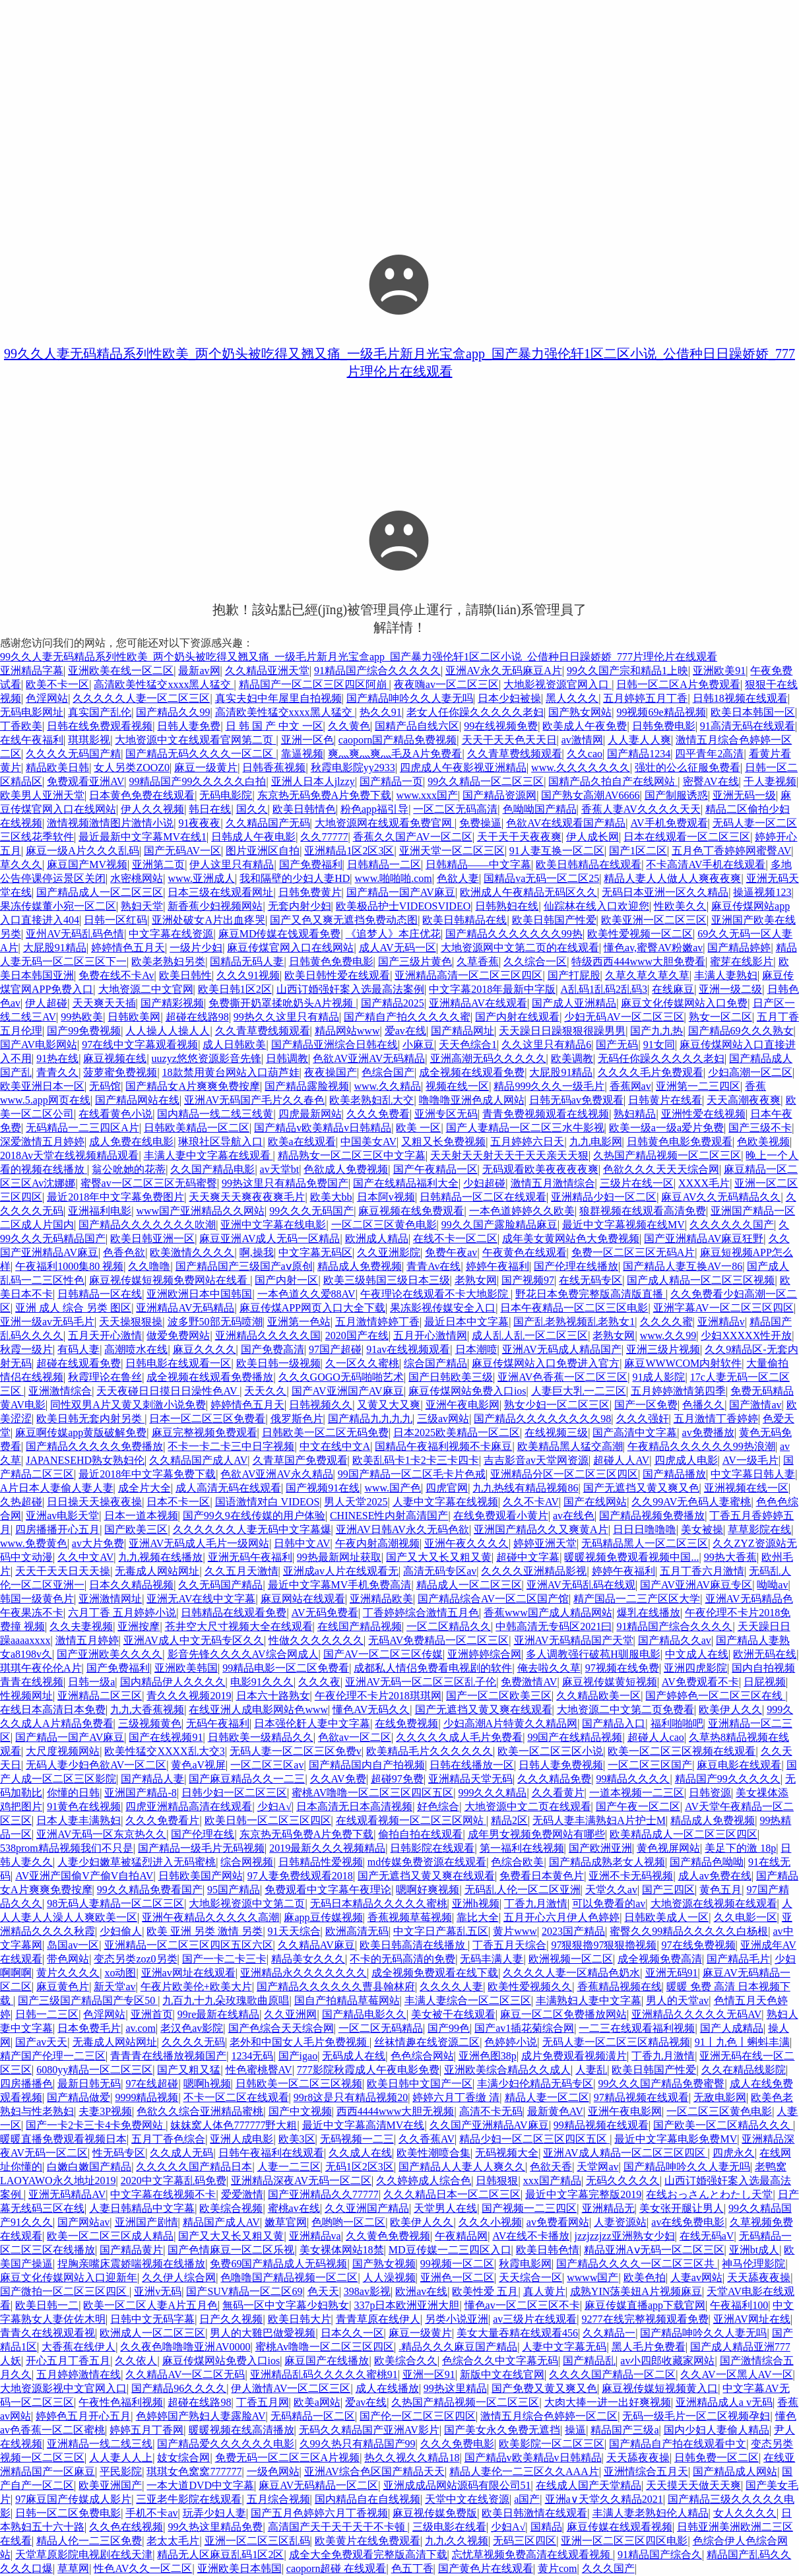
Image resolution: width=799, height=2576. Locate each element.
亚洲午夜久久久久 (466, 1543)
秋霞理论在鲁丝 (105, 1377)
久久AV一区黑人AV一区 (736, 2374)
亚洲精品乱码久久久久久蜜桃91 (324, 2374)
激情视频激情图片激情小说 (110, 823)
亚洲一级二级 (730, 989)
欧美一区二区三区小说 (550, 1751)
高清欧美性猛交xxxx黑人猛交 (164, 684)
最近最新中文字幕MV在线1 (143, 836)
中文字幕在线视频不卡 (163, 2194)
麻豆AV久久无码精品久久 (721, 1197)
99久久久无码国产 (311, 1210)
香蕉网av (630, 1086)
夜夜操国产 (330, 1072)
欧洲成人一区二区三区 (152, 2333)
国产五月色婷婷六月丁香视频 (319, 2513)
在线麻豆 (673, 989)
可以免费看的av (608, 1903)
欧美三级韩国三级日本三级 (386, 1280)
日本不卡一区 (178, 1501)
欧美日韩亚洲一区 (152, 1238)
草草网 (73, 2568)
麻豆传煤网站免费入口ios (467, 1391)
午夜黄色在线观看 (524, 1252)
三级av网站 (443, 1418)
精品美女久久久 (308, 1958)
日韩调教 (287, 1058)
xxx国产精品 (552, 2180)
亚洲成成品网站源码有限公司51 (457, 2485)
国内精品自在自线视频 (367, 2499)
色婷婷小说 (510, 2042)
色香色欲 (124, 1252)
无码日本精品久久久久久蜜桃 (378, 1903)
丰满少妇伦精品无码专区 (535, 2083)
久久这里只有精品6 (546, 1044)
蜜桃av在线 (294, 2208)
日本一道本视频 (141, 1515)
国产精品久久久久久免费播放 (94, 1446)
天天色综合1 (468, 1044)
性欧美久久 (680, 906)
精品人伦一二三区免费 (89, 2540)
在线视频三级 (556, 1432)
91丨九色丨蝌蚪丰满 (742, 2042)
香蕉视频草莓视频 (410, 1917)
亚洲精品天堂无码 (470, 1778)
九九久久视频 (456, 2540)
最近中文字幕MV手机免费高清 (340, 1584)
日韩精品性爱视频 (320, 1862)
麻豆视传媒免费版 (435, 2513)
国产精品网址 (462, 1030)
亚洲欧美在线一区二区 (121, 670)
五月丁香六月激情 (702, 1571)
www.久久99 (668, 1335)
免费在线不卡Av (116, 975)
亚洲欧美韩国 (186, 1668)
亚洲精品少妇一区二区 (603, 1197)
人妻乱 (591, 2069)
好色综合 (438, 1806)
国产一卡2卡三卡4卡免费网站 (96, 2125)
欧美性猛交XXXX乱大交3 (164, 1751)
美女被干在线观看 (453, 2014)
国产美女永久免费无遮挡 (502, 2429)
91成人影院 (658, 1377)
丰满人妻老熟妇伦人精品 (650, 2513)
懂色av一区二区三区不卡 (522, 2305)
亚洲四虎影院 (695, 1668)
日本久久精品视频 (131, 1584)
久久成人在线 (360, 2152)
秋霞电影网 (525, 2263)
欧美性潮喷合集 (433, 2152)
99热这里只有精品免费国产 (285, 1183)
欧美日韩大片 (299, 2319)
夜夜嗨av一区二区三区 (446, 684)
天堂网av (597, 2166)
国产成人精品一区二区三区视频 (701, 1280)
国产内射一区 (286, 1280)
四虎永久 (734, 2152)
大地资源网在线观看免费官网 (385, 823)
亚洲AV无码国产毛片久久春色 (254, 1100)
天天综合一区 (530, 2277)
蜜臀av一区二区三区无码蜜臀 (148, 1183)
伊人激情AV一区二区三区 (290, 2388)
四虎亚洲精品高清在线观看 (188, 1806)
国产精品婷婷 (739, 947)
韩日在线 (210, 809)
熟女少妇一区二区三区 (557, 1404)
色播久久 (703, 1404)
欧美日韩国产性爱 (554, 920)
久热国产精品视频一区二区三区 (667, 1155)
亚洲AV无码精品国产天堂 (573, 1640)
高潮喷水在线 (136, 1349)
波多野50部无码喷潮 (215, 1321)
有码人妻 (78, 1349)
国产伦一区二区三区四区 (418, 2416)
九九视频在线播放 (160, 1557)
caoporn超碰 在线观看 (336, 2568)
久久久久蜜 (666, 1321)
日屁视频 (765, 1681)
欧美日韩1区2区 (235, 989)
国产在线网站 (595, 1501)
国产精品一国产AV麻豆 (400, 892)
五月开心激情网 (430, 1335)
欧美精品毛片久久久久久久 (429, 1751)
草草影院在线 (759, 1529)
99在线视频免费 (501, 726)
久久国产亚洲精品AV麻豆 (489, 2125)
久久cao (584, 753)
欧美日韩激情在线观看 (534, 2513)
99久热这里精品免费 (215, 2526)
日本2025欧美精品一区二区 (456, 1432)
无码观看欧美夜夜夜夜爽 (540, 1169)
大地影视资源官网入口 (557, 684)
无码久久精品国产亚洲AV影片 (369, 2429)
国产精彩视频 (172, 1003)
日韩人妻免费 (188, 726)
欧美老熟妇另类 (168, 961)
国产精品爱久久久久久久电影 (225, 2443)
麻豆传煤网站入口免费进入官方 (546, 1363)
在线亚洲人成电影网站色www (258, 1709)
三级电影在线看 (449, 2526)
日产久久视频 (231, 2319)
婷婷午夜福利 (497, 1266)
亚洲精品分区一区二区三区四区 (564, 1474)
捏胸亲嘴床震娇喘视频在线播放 (131, 2263)
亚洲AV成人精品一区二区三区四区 (625, 2152)
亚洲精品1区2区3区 (349, 850)
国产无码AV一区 (182, 850)
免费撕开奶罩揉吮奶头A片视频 (282, 1003)
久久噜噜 (149, 1266)
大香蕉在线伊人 (78, 2346)
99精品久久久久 (633, 1778)
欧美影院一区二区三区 (551, 2443)
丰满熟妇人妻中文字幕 (588, 2000)
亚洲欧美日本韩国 (239, 2568)
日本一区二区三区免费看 (207, 1418)
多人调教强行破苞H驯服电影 (593, 1654)
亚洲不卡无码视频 (631, 1875)
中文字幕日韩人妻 (753, 1474)
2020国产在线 (357, 1335)
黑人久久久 (572, 698)
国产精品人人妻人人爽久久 (462, 2166)
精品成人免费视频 (359, 1266)
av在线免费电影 (687, 2222)
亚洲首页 (152, 2014)
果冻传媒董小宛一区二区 (58, 906)
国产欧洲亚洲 (600, 1848)
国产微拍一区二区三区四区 (64, 2291)
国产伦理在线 (202, 1834)
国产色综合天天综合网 (281, 2028)
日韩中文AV (302, 1543)
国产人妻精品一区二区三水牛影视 (525, 1127)
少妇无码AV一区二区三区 (624, 1016)
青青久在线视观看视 (47, 2333)
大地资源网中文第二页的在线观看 (520, 947)
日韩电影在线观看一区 (178, 1363)
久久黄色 (349, 726)
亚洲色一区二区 (457, 2277)
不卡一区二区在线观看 (236, 2097)
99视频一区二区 (457, 2263)
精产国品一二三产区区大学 (636, 1598)
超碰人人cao (655, 1737)
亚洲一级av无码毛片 (47, 1321)
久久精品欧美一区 (598, 1695)
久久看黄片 (558, 1792)
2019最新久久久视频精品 (327, 1848)
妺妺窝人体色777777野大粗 (233, 2125)
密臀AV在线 (711, 781)
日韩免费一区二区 (716, 2457)
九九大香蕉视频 (147, 1709)
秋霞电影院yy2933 (353, 767)
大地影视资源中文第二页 (247, 1903)
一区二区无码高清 (455, 809)
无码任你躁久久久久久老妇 (661, 1058)
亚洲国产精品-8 (140, 1792)
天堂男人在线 (445, 2208)
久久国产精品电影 (212, 1169)
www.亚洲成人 (201, 878)
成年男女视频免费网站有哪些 (536, 1834)
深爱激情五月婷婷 (42, 1141)
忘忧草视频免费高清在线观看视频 (532, 2554)
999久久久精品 (492, 1792)
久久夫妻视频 (81, 1626)
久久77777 (324, 836)
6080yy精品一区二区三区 (94, 2069)
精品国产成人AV (221, 2222)
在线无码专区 (590, 1280)
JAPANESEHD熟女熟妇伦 (85, 1460)
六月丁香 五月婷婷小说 (122, 1612)
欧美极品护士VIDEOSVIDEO (403, 906)
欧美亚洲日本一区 (42, 1086)
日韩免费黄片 (310, 892)
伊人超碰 (46, 1003)
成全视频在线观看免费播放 (209, 1377)
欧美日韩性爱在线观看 (337, 975)
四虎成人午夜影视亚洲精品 (463, 767)
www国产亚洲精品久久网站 (200, 1210)
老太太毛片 (172, 2540)
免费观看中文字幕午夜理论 (328, 1889)
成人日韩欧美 (234, 1044)
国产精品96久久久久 (178, 2388)
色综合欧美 (517, 1862)
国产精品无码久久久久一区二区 (200, 753)
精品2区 (509, 1820)
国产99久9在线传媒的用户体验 (254, 1515)
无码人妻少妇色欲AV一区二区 (96, 1765)
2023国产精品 (573, 1931)
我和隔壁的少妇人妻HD (295, 878)
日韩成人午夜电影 (253, 836)
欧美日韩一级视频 (278, 1363)
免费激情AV (529, 1681)
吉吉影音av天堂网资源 (536, 1460)
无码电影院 (225, 795)
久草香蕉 (478, 961)
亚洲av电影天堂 (62, 1515)
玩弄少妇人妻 (214, 2513)
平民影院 (121, 2471)
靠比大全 (478, 1917)
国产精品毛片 (738, 1958)
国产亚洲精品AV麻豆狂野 (703, 1238)
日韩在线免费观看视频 (99, 726)
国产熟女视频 (384, 2263)
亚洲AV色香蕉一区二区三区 (562, 1377)
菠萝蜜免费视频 (120, 1072)
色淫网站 (47, 698)
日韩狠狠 (497, 2180)
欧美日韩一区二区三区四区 (268, 1820)
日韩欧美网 (134, 1016)
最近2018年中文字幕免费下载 (147, 1474)
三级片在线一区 (637, 1183)
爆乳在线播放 (648, 1612)
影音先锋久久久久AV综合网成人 (243, 1654)
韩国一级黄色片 (37, 1598)
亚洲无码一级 (744, 795)
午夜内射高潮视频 (377, 1543)
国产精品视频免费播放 (652, 1515)
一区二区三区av (267, 1765)
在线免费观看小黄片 (500, 1515)
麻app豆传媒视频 (323, 1917)
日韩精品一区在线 (99, 1294)
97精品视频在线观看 (641, 2097)
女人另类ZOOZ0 (132, 767)
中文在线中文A (335, 1446)
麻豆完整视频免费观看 (204, 1432)
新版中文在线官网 (502, 2374)
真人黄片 (544, 2291)
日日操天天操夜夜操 (94, 1501)
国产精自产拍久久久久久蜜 (407, 1016)
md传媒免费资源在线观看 (427, 1862)
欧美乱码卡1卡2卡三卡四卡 (415, 1460)
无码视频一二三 (357, 2139)
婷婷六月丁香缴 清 (455, 2097)
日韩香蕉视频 (273, 767)
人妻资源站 (620, 2222)
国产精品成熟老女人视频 (607, 1862)
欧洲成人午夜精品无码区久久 (528, 892)
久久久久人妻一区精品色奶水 (571, 1972)
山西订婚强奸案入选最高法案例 (350, 989)
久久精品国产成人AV (198, 1460)
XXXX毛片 (704, 1183)
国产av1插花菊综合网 (524, 2028)
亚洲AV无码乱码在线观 (581, 1584)
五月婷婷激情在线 (78, 2374)
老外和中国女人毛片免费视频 (299, 2042)
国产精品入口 (613, 1723)
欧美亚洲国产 (110, 2485)
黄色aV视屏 (198, 1765)
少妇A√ (274, 1806)
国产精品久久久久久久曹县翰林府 (336, 1986)
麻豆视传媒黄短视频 (609, 1681)
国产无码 (617, 1044)
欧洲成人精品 (376, 1238)
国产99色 (449, 2028)
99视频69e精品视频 (660, 712)
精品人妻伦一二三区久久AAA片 (524, 2471)
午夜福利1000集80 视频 (69, 1266)
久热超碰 (21, 1501)
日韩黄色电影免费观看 (679, 1141)
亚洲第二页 (158, 864)
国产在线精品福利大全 (406, 1183)
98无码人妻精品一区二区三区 (115, 1903)
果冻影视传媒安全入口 (442, 1307)
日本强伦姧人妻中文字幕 (312, 1723)
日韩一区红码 (115, 920)
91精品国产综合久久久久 (674, 1626)
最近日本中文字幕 (466, 1321)
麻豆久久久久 (204, 1349)
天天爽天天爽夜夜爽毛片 (247, 1197)
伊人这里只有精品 (231, 864)
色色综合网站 (422, 2055)
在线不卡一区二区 (455, 1238)
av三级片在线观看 (535, 2319)
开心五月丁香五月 (68, 2360)
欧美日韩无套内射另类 (90, 1418)
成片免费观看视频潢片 (574, 2055)
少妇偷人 (121, 1931)
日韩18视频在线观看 (740, 698)
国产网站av (83, 2222)
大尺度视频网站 (63, 1751)
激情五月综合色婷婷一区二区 (549, 2416)
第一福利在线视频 (522, 1848)
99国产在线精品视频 (574, 1737)
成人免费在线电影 (131, 1141)
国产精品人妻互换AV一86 (682, 1266)
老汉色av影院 (191, 2028)
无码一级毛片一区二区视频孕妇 (696, 2416)
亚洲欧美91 (719, 670)
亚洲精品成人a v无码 (724, 2402)
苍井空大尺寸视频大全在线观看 (239, 1626)
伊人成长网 (592, 836)
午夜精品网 (461, 2236)
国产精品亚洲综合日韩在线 (334, 1044)
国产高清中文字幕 (634, 1432)
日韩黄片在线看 (665, 1100)
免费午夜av (451, 1252)
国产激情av (755, 1404)
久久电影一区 (745, 1917)
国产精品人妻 (152, 1778)
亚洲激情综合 (60, 1391)
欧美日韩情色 (304, 809)
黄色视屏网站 (668, 1848)
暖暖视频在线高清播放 (241, 2429)
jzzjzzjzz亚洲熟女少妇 (625, 2236)
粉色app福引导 (374, 809)
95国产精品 (233, 1889)
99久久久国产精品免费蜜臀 (661, 2083)
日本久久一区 (352, 2333)
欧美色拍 (644, 2277)
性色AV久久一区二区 (143, 2568)
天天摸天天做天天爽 (693, 2485)
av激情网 (582, 739)
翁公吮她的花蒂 (129, 1169)
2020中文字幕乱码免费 (173, 2180)
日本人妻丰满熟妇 (78, 1820)
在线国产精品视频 (359, 1626)
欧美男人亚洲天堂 (42, 795)
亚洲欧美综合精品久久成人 (507, 2069)
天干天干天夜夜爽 (519, 836)
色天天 (323, 2291)
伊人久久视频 (152, 809)
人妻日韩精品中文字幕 (142, 2208)
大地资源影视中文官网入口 (63, 2388)
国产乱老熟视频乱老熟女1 (574, 1321)
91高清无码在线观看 (747, 726)
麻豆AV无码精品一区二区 (318, 2485)
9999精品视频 (146, 2097)
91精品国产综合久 (660, 2554)
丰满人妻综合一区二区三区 (467, 2000)
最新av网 (199, 670)
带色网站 (68, 1958)
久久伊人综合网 (179, 2277)
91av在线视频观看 (408, 1349)
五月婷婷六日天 (527, 1141)
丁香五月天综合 (509, 1945)
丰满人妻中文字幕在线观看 (208, 1155)
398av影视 (367, 2291)
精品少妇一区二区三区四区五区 (534, 2139)
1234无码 (252, 2055)
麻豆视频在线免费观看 (411, 1210)
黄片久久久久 (68, 1972)
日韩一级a (91, 1681)
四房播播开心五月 (57, 1529)
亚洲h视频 (475, 1903)
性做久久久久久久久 (316, 1640)
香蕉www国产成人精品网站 (548, 1612)
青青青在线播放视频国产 (168, 2055)
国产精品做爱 (78, 2097)
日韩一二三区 (47, 2014)
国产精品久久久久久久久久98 (542, 1418)
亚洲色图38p (488, 2055)
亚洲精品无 (608, 2208)
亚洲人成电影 (241, 2139)
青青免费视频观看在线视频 (545, 1113)
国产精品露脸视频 (307, 1086)
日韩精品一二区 (384, 864)
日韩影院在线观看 (432, 1848)
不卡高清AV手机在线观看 (705, 864)
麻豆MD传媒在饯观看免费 (279, 933)
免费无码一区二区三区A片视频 (287, 2457)
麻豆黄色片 (62, 1986)
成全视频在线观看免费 (472, 1072)
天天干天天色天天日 (509, 739)
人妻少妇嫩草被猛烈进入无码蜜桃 (136, 1862)
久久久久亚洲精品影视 (534, 1571)
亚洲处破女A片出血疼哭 (208, 920)
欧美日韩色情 (547, 2249)
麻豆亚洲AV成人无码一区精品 (269, 1238)
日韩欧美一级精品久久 (260, 1737)
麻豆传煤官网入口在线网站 (290, 947)
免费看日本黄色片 (541, 1875)
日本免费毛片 (89, 2028)
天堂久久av (611, 1889)
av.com (140, 2028)
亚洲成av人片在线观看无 (341, 1571)
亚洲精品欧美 (381, 1598)
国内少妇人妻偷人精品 (716, 2429)
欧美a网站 (317, 2402)
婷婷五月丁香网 (146, 2429)
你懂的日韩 (73, 1792)
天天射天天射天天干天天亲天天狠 (509, 1155)
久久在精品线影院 (743, 2069)
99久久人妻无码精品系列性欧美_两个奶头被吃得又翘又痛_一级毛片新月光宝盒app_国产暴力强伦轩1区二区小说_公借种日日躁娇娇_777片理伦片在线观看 (358, 656)
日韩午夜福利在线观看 (271, 2152)
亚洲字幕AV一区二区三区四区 (723, 1307)
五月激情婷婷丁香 (377, 1321)
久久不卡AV (531, 1501)
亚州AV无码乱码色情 (75, 933)
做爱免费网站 (178, 1335)
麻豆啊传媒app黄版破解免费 (80, 1432)
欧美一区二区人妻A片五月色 (150, 2305)
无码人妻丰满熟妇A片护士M (599, 1820)
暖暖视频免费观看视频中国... (631, 1557)
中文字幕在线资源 (171, 933)
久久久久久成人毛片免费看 (459, 1737)
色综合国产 (388, 1072)
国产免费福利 (310, 864)
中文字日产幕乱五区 (440, 1931)
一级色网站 (273, 2471)
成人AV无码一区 (397, 947)
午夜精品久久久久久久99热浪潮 (701, 1446)
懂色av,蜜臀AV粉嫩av (653, 947)
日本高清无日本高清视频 (354, 1806)
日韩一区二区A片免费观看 (678, 684)
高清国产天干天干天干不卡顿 (338, 2526)
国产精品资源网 (499, 795)
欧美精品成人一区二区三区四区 (683, 1834)
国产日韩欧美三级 (450, 1377)
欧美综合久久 (405, 2360)
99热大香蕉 (730, 1557)
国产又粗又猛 (188, 2069)
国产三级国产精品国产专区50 (88, 2000)
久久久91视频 (248, 975)
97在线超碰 (151, 2083)
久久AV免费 (338, 1778)
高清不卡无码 (491, 2111)
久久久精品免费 (554, 1778)
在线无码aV (707, 2236)
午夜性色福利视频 (121, 2402)
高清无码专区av (439, 1571)
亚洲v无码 (157, 2291)
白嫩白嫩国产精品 (89, 2166)
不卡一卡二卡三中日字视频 (231, 1446)
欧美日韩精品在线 (464, 920)
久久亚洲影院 (388, 1252)
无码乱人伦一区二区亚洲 (522, 1889)
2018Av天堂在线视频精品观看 (69, 1155)
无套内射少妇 (299, 906)
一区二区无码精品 (380, 2028)
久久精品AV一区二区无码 (185, 2374)
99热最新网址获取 (339, 1557)
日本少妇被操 (509, 698)
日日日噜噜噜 (644, 1529)
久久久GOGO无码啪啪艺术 (341, 1377)
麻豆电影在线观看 (739, 1765)
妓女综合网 (183, 2457)
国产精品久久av (674, 1640)
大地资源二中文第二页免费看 (625, 1709)
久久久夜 (319, 1681)
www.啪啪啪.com (393, 878)
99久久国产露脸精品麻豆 (499, 1224)
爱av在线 (405, 1030)
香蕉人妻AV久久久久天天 (641, 809)
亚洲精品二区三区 (99, 1695)
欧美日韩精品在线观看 (588, 864)
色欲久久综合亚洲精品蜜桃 (200, 2111)
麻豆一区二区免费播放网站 (563, 2014)
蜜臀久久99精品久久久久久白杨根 (689, 1931)
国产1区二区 (638, 850)
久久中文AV (85, 1557)
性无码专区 (118, 2152)
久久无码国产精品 (220, 1584)
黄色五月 (720, 1889)
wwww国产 (592, 2277)
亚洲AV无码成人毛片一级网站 (199, 1543)
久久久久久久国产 (731, 1224)
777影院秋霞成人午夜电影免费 (368, 2069)
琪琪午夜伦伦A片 (41, 1668)
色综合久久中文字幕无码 (500, 2360)
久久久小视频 (490, 2222)
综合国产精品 (435, 1363)
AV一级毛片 (750, 1460)
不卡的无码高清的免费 (402, 1958)
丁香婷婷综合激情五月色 (421, 1612)
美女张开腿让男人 (681, 2208)
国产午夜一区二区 (638, 1806)
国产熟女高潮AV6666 (590, 795)
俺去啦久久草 (549, 1668)
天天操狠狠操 (130, 1321)
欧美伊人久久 (730, 1709)
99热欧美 (82, 1016)
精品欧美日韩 (57, 767)
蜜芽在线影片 (741, 961)
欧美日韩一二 (47, 2305)
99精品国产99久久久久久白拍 (197, 781)
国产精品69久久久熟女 (741, 1030)
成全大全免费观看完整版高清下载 (368, 2554)
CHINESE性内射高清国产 (389, 1515)
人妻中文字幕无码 (564, 2346)
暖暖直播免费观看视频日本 (63, 2139)
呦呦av (772, 1584)
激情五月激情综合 (553, 1183)
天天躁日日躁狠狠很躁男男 (562, 1030)
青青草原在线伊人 (378, 2319)
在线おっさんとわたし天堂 (709, 2194)
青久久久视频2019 (188, 1695)
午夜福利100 (739, 2305)
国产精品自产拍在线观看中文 (677, 2443)
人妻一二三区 (289, 2166)
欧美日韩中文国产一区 (419, 2083)
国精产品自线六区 (417, 726)
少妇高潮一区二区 (750, 1072)
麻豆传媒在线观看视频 (619, 2526)
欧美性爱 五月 (485, 2291)
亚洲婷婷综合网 (484, 1654)
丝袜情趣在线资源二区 (427, 2042)
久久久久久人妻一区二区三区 (141, 698)
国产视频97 (527, 1280)
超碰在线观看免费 (78, 1363)
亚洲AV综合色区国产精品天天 (374, 2471)
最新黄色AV (555, 2111)
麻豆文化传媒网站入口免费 (684, 1003)
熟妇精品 (635, 1113)
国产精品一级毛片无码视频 (201, 1848)
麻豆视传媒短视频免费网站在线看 (169, 1280)
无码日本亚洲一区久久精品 (665, 892)
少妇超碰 (484, 1183)
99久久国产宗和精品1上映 (627, 670)
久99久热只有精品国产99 (358, 2443)
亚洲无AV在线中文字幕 (200, 1598)
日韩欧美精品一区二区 (196, 1127)
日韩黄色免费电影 (331, 961)
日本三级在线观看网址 (220, 892)
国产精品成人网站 (735, 2471)
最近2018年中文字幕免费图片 (115, 1197)
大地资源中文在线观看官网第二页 (195, 739)
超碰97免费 (397, 1778)
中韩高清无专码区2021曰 (553, 1626)
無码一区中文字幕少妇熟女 (285, 2305)
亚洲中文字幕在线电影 (273, 1224)
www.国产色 (392, 1487)
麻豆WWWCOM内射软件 (683, 1363)
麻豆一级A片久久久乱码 (82, 850)
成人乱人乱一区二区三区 (530, 1335)
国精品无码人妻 (247, 961)
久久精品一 (609, 2333)
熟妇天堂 (142, 906)
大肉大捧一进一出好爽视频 (607, 2402)
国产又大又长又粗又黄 (439, 1557)
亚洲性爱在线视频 (703, 1113)
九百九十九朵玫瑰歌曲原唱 (225, 2000)
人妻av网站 (696, 2277)
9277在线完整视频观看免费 (645, 2319)
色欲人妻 (458, 878)
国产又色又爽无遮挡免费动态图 (344, 920)
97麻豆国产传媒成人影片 (73, 2499)
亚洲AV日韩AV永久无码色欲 (402, 1529)
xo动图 (120, 1972)
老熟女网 (476, 1280)
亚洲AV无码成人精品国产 (562, 1349)
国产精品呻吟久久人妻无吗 (409, 698)
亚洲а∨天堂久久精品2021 (604, 2499)
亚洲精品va (315, 2236)
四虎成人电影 (686, 1460)
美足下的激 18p (740, 1848)
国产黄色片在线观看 (485, 2568)
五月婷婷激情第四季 (678, 1391)
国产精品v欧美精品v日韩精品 (322, 1127)
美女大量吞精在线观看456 (517, 2333)
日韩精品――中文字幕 (478, 864)
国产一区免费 (646, 1404)
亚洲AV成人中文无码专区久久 (193, 1640)
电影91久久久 (262, 1681)
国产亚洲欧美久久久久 (109, 1654)
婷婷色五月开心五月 (83, 2416)
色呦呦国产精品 (540, 809)
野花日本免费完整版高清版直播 (590, 1294)
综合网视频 (246, 1862)
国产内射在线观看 (517, 1016)
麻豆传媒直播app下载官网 (645, 2305)
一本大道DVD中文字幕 (200, 2485)
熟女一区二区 (720, 1016)
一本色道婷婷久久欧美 (522, 1210)
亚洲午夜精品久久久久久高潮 (210, 1917)
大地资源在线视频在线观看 (714, 1903)
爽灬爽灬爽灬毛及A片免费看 (395, 753)
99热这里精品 (455, 2388)
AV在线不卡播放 (530, 2236)
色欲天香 (551, 2166)
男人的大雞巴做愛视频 (262, 2333)
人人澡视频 (389, 2277)
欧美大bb (331, 1197)
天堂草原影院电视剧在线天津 (83, 2554)
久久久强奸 (642, 1418)
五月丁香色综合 (168, 2139)
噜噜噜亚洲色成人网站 (472, 1100)
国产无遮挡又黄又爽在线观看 (483, 1709)
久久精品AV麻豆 (316, 1945)
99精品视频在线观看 (601, 2125)
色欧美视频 (763, 1141)
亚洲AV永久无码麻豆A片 (503, 670)
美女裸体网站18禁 (342, 2249)
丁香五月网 (262, 2402)
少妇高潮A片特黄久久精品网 (510, 1723)
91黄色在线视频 (84, 1806)
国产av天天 (41, 2042)
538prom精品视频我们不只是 (66, 1848)
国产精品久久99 (173, 712)
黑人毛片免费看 (649, 2346)
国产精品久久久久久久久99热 (514, 933)
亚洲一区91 (428, 2374)
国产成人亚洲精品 (574, 1003)
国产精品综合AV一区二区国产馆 (493, 1598)
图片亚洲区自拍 (263, 850)
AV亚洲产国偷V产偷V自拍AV (84, 1875)
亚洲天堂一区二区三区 (452, 850)
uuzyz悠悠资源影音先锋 (206, 1058)
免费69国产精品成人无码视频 (278, 2263)
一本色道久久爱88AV (306, 1294)
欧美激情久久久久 (192, 1252)
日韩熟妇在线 (506, 906)
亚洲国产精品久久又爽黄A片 (541, 1529)
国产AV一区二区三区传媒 (383, 1654)
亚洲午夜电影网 (462, 1404)
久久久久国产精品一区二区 (612, 2374)
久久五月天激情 (241, 1571)
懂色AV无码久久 (371, 1709)
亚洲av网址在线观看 (188, 1972)
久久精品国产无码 (268, 823)
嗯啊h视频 (207, 2083)
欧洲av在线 (421, 2291)
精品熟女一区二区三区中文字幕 (352, 1155)
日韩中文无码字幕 (152, 2319)
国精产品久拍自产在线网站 (613, 781)
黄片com (557, 2568)
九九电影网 (595, 1141)
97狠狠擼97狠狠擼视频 (603, 1945)
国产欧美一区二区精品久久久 (723, 2125)
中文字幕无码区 (315, 1252)
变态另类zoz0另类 (135, 1958)
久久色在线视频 (126, 2526)
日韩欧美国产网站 (200, 1875)
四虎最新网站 (310, 1113)
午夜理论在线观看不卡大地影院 (435, 1294)
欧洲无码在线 (764, 1654)
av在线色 (573, 1515)
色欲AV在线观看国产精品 (565, 823)
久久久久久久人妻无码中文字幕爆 (252, 1529)
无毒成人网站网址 (157, 1571)
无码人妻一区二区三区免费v (296, 1751)
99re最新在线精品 (218, 2014)
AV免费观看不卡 (700, 1681)
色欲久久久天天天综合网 (661, 1169)
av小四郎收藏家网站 (667, 2360)
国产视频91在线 (323, 1487)
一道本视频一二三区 (636, 1792)
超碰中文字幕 (527, 1557)
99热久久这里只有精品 (286, 1016)
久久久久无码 (193, 2042)
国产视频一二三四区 (529, 2208)
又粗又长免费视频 (443, 1141)
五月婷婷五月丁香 (645, 698)
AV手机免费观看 (668, 823)
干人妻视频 (770, 781)
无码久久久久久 (623, 2180)
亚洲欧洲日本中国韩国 (199, 1294)
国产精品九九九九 (370, 1418)
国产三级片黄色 (415, 961)
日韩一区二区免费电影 (68, 2513)
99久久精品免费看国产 (150, 1889)
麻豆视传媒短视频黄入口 (660, 2388)
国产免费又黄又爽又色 (544, 2388)
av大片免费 (98, 1543)
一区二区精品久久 (448, 1626)
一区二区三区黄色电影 (384, 1224)
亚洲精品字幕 (31, 670)
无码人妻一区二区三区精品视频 (616, 2042)
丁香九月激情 (535, 1903)
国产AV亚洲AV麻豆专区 (696, 1584)
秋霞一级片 (26, 1349)
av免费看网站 (558, 2222)
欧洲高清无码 (357, 1931)
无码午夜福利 (217, 1723)
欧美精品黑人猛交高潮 (570, 1446)
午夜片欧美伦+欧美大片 (196, 1986)
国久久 (252, 809)
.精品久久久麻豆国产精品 (458, 2346)
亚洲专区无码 (446, 1113)
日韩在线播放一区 (472, 1765)
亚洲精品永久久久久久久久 (303, 1972)
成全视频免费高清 (660, 1958)
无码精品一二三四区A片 (82, 1127)
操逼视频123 (762, 892)
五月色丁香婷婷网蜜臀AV (731, 850)
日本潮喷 (476, 1349)
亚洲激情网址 (110, 1598)
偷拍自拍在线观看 (420, 1834)
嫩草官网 (286, 2222)
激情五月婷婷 (87, 1640)
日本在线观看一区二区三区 (686, 836)
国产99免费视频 (84, 1030)
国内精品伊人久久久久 (173, 1681)
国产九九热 (656, 1030)
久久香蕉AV (427, 2139)
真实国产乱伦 (99, 712)
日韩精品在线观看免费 (233, 1612)
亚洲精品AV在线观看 (478, 1003)
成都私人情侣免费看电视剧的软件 (433, 1668)
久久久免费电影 (457, 2443)
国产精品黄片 (131, 2249)
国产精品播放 (674, 1474)
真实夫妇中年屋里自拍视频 (278, 698)
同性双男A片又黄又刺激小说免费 (128, 1404)
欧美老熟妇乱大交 (371, 1100)
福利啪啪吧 (677, 1723)
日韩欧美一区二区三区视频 (299, 2083)
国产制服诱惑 (676, 795)
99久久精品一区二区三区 (486, 781)
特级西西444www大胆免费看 (638, 961)
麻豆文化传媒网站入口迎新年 (68, 2277)
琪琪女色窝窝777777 (193, 2471)
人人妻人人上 (120, 2457)
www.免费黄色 (33, 1543)
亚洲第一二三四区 (698, 1086)
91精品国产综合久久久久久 (377, 670)
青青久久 (57, 1072)
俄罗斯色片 (297, 1418)
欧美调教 (572, 1058)
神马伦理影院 (753, 2263)
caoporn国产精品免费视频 (397, 739)
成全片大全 (144, 1487)
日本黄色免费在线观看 (142, 795)
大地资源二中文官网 (145, 989)
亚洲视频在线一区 (746, 1487)
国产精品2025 (392, 1003)
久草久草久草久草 (647, 975)
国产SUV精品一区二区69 (244, 2291)
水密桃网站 (136, 878)
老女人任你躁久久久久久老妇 (475, 712)
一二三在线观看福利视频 (637, 2028)
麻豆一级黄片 (206, 767)
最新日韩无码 (89, 2083)
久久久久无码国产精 (73, 753)
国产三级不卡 (760, 1127)
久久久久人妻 (451, 1986)
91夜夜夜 (199, 823)
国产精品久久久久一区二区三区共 (636, 2263)
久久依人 (136, 2360)
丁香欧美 (21, 726)
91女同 (659, 1044)
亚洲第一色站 (299, 1321)
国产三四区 (668, 1889)
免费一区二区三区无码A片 (633, 1252)
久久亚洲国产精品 (367, 2208)
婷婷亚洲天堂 (545, 1543)
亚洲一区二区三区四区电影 (624, 2540)
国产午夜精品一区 (435, 1169)
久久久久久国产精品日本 (194, 2166)
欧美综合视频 (231, 2208)
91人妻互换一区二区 (556, 850)
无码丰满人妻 (491, 1958)
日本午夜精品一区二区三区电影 (574, 1307)
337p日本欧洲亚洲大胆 (406, 2305)
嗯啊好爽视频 (427, 1889)
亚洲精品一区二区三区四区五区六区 (188, 1945)
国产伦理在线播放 (576, 1266)
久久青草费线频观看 (514, 753)
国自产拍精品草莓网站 (347, 2000)
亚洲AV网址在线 (751, 2319)
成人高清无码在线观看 (228, 1487)
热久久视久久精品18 (411, 2457)
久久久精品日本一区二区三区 (452, 2194)
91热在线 (57, 1058)
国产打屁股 (574, 975)
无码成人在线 (353, 2055)
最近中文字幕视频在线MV (623, 1224)
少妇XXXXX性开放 (746, 1335)
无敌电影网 (719, 2097)
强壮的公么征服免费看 (687, 767)
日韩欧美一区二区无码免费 (325, 1432)
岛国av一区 (73, 1945)
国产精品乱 (589, 2360)
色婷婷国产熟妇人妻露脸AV (201, 2416)
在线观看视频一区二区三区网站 (411, 1820)
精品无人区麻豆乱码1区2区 (220, 2554)
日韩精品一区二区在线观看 (483, 1197)
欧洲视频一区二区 (570, 1958)
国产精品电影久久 (364, 2014)
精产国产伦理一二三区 (53, 2055)
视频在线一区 (457, 1086)
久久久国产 (608, 2568)
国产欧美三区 (136, 1529)
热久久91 (381, 712)
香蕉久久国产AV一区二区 (412, 836)
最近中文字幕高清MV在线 (363, 2125)
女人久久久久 (745, 2513)
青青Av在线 (433, 1266)
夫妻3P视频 (105, 2111)
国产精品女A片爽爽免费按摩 (192, 1086)
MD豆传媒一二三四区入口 (450, 2249)
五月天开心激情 (105, 1335)
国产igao (298, 2055)
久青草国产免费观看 (300, 1460)
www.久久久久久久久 (580, 767)
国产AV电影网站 (38, 1044)
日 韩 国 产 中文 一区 (274, 726)
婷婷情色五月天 (128, 947)
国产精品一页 (391, 781)
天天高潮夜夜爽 (744, 1100)
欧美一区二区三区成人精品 (110, 2236)
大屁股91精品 (54, 947)
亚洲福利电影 (99, 1210)
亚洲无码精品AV (67, 2194)
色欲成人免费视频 (346, 1169)
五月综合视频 (278, 2499)
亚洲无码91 (671, 1972)
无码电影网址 (31, 712)
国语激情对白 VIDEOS (267, 1501)
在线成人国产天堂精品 (588, 2485)
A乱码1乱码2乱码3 (603, 989)
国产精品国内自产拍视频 (367, 1765)
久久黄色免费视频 (388, 2236)
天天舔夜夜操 (758, 2277)
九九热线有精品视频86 (525, 1487)
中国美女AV (368, 1141)
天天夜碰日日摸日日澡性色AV (168, 1391)
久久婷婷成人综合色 (423, 2180)
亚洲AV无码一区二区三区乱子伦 (420, 1681)
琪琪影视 (89, 739)
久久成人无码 (181, 2152)
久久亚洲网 (290, 2014)
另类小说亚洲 (456, 2319)
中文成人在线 (696, 1654)
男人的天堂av (677, 2000)
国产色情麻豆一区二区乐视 (231, 2249)
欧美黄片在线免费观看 (367, 2540)
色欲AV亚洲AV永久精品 (276, 1474)
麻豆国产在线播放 (326, 2360)
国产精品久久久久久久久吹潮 (147, 1224)
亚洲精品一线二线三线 (99, 2443)
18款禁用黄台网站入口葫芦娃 (231, 1072)
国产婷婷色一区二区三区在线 (715, 1695)
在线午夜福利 (31, 739)
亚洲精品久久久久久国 (268, 1335)
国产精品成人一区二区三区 (99, 892)
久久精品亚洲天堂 (267, 670)
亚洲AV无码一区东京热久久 (101, 1834)
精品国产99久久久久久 (728, 1778)
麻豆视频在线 (114, 1058)
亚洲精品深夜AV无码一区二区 (301, 2180)
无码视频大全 (506, 2152)
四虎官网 (447, 1487)
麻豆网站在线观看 (303, 1598)
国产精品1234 (638, 753)
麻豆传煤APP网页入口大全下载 (312, 1307)
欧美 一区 (418, 1127)
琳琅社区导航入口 (220, 1141)
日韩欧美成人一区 (666, 1917)
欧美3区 (296, 2139)
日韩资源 (710, 1792)
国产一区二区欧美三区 (499, 1695)
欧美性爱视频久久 (530, 1986)
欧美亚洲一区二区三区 (654, 920)
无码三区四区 (524, 2540)
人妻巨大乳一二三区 (578, 1391)
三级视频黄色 (149, 1723)
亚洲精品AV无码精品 (185, 1307)
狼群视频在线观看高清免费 (642, 1210)
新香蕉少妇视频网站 (215, 906)
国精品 (546, 2526)
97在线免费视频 (699, 1945)
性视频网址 (26, 1695)
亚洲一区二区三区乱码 (257, 2540)
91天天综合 (294, 1931)
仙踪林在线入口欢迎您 (596, 906)
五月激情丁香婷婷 (716, 1418)
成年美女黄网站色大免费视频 (570, 1238)
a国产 (527, 2499)
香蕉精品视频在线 (619, 1986)
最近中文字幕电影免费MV (675, 2139)
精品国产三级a (624, 2429)
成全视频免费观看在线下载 (434, 1972)
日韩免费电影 (663, 726)
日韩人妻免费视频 (561, 1765)
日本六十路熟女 (273, 1695)
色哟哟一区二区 (348, 2222)
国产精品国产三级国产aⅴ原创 (244, 1266)
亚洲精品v (721, 1321)
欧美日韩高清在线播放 (414, 1945)
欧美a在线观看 (302, 1141)
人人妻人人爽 (639, 739)
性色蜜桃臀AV (259, 2069)
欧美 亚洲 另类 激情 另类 (204, 1931)
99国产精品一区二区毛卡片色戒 (412, 1474)
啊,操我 (257, 1252)
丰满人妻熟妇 (725, 975)
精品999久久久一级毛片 (549, 1086)
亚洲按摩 (138, 1626)
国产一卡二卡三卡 (224, 1958)
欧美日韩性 (185, 975)
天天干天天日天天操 (62, 1571)
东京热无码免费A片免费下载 (324, 795)
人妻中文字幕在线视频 (445, 1501)
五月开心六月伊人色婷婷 (561, 1917)
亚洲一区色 (307, 739)
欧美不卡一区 (57, 684)
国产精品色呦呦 (707, 1862)
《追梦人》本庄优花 (393, 933)
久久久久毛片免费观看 (650, 1072)
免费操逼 (480, 823)
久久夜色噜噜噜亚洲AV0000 (185, 2346)
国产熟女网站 (580, 712)
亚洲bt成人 (754, 2249)
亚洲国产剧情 (146, 2222)
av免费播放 (708, 1432)
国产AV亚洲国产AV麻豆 (348, 1391)
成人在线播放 (387, 2388)
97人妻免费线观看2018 (300, 1875)
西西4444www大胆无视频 (395, 2111)
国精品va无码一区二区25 (541, 878)
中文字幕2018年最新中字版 (492, 989)
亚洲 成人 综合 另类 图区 (73, 1307)
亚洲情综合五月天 (646, 2471)
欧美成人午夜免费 (584, 726)
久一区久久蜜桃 (362, 1363)
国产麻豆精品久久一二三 (247, 1778)
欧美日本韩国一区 (753, 712)
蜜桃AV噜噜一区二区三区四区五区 (372, 1792)
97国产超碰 (335, 1349)
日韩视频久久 (320, 1404)
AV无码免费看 (325, 1612)
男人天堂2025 (355, 1501)
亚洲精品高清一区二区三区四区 (468, 975)
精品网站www (347, 1030)
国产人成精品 (731, 2028)
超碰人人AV (621, 1460)
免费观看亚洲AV (85, 781)
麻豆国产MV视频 (87, 864)
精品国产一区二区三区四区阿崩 (314, 684)
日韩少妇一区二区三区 (234, 1792)
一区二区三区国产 (650, 1765)
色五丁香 (412, 2568)
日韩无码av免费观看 (576, 1100)
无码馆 (105, 1086)
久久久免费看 (378, 1113)
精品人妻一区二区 (547, 2097)
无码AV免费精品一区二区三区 (438, 1640)
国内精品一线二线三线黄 (215, 1113)
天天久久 (265, 1391)
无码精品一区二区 (313, 2416)
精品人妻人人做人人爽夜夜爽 (672, 878)
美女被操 (702, 1529)
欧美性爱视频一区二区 (640, 933)
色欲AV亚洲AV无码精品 (369, 1058)
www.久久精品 (387, 1086)
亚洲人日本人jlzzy (313, 781)
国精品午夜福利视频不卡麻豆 (443, 1446)
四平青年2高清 (709, 753)
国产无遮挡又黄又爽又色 (641, 1487)
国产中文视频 (300, 2111)
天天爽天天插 (104, 1003)
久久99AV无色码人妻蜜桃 (691, 1501)
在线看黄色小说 (115, 1113)
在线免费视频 (406, 1723)
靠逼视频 (302, 753)
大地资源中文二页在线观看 (527, 1806)
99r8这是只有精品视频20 (351, 2097)
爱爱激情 (242, 2194)
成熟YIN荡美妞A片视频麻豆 (636, 2291)
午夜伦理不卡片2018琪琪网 (378, 1695)
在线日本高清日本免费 (53, 1709)
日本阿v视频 (386, 1197)
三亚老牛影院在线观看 (188, 2499)
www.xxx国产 (427, 795)
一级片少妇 (196, 947)
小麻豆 (418, 1044)
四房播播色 (26, 2083)
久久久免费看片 (162, 1820)
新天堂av (114, 1986)
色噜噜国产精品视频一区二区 (289, 2277)
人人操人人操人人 (167, 1030)
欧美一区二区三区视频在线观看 (681, 1751)
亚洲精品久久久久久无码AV (696, 2014)
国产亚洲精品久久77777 (323, 2194)
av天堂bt (280, 1169)
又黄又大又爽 (388, 1404)
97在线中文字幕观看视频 (140, 1044)
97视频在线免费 (622, 1668)
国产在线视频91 (166, 1737)
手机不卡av (151, 2513)
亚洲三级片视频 (663, 1349)
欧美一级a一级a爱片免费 (666, 1127)
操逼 (575, 2429)
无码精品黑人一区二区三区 (644, 1543)
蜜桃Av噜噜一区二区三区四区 (324, 2346)
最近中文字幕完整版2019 (583, 2194)
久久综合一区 (535, 961)
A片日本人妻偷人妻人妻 (56, 1487)
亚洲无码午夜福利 (250, 1557)
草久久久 (21, 864)
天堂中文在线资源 (467, 2499)
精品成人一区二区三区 (469, 1584)
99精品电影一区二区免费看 (285, 1668)
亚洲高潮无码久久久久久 (488, 1058)
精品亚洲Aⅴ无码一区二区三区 (654, 2249)
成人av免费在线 (714, 1875)
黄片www (515, 1931)
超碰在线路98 (197, 1016)
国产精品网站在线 (137, 1100)
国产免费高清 (272, 1349)
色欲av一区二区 (354, 1737)
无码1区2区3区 (359, 2166)
